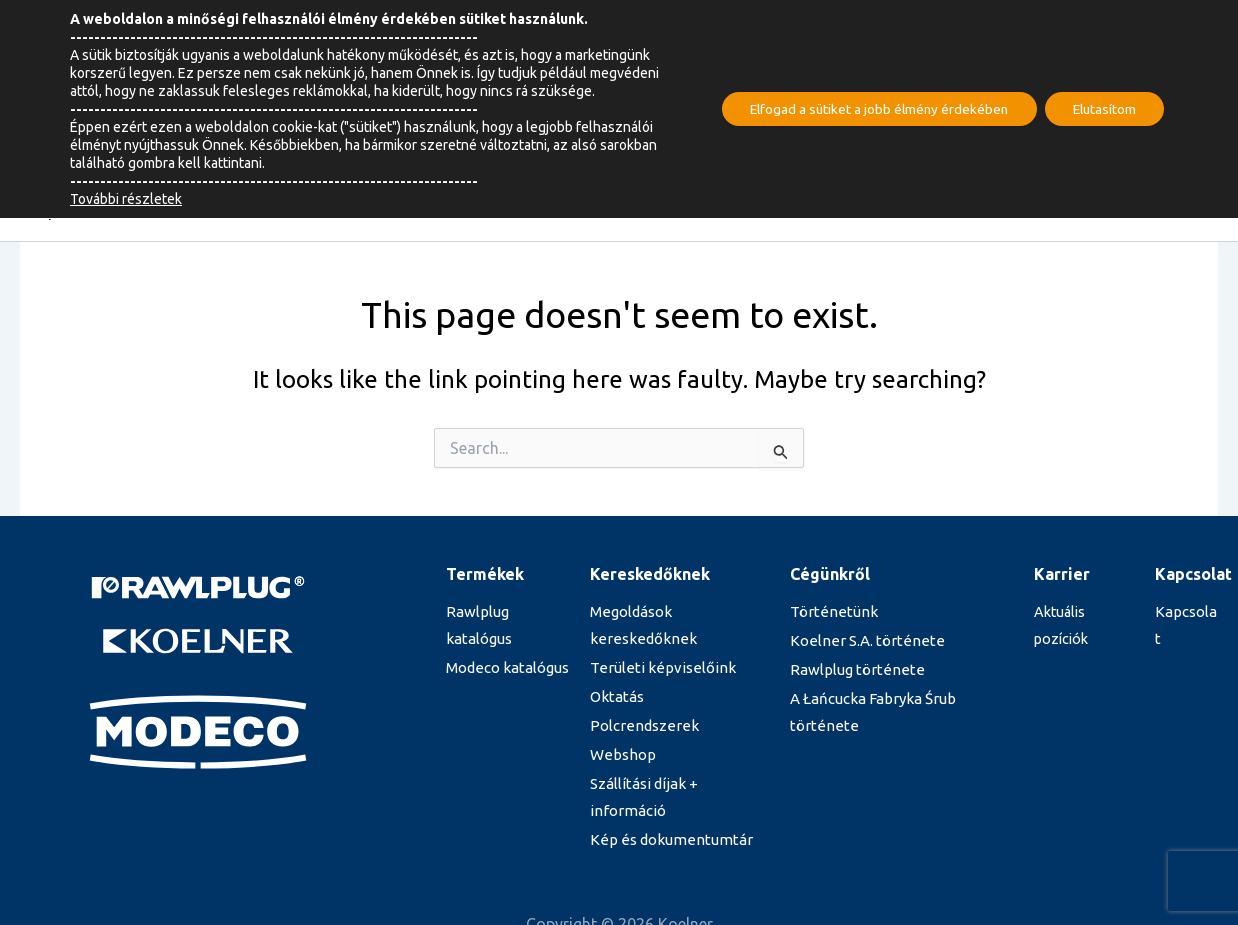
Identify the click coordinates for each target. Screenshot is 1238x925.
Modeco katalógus (505, 669)
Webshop (621, 757)
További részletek (126, 199)
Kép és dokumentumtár (664, 816)
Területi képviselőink (656, 669)
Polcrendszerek (642, 728)
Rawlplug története (850, 671)
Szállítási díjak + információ (675, 786)
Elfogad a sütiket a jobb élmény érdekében (868, 109)
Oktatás (615, 698)
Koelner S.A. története (859, 641)
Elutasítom (1101, 109)
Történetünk (828, 612)
